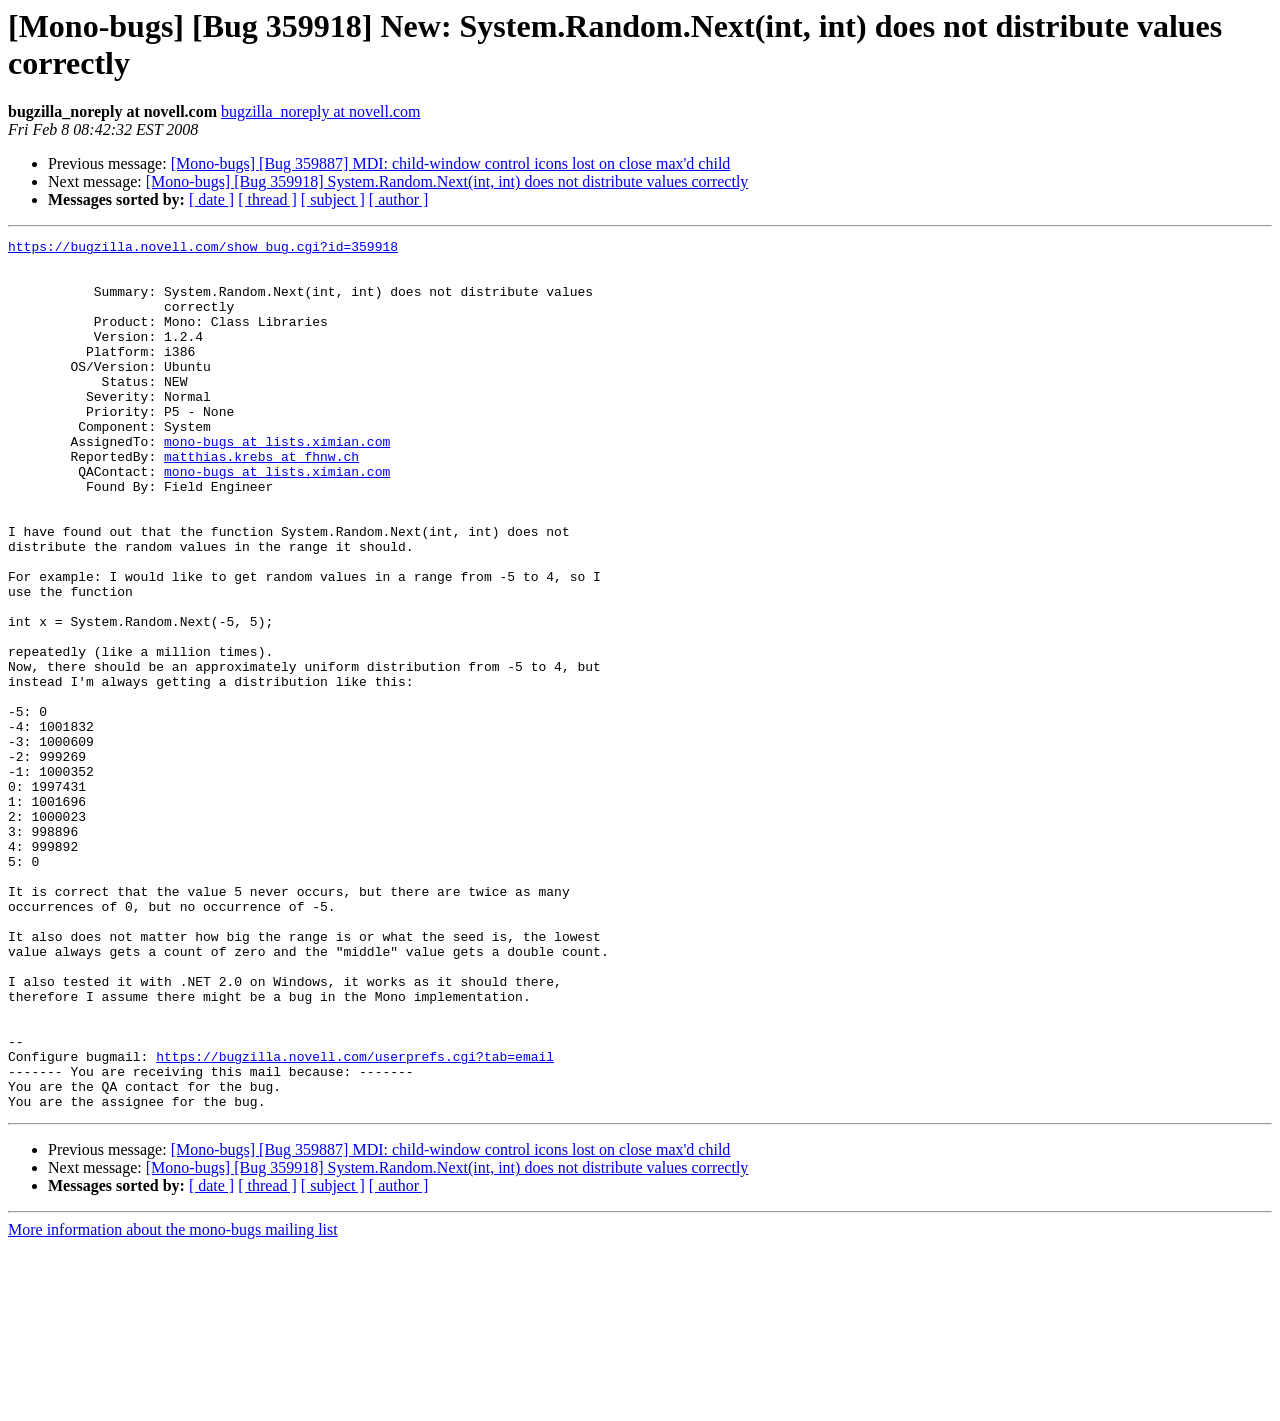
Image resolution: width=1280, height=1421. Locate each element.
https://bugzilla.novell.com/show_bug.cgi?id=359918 (203, 249)
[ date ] (211, 199)
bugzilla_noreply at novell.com (321, 111)
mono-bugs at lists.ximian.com (277, 483)
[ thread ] (267, 199)
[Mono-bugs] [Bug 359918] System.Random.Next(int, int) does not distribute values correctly (447, 181)
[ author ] (399, 199)
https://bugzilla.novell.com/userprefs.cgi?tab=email (355, 1221)
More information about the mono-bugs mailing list (173, 1403)
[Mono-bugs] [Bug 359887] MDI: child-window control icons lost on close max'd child (451, 163)
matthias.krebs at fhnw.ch (261, 501)
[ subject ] (333, 199)
